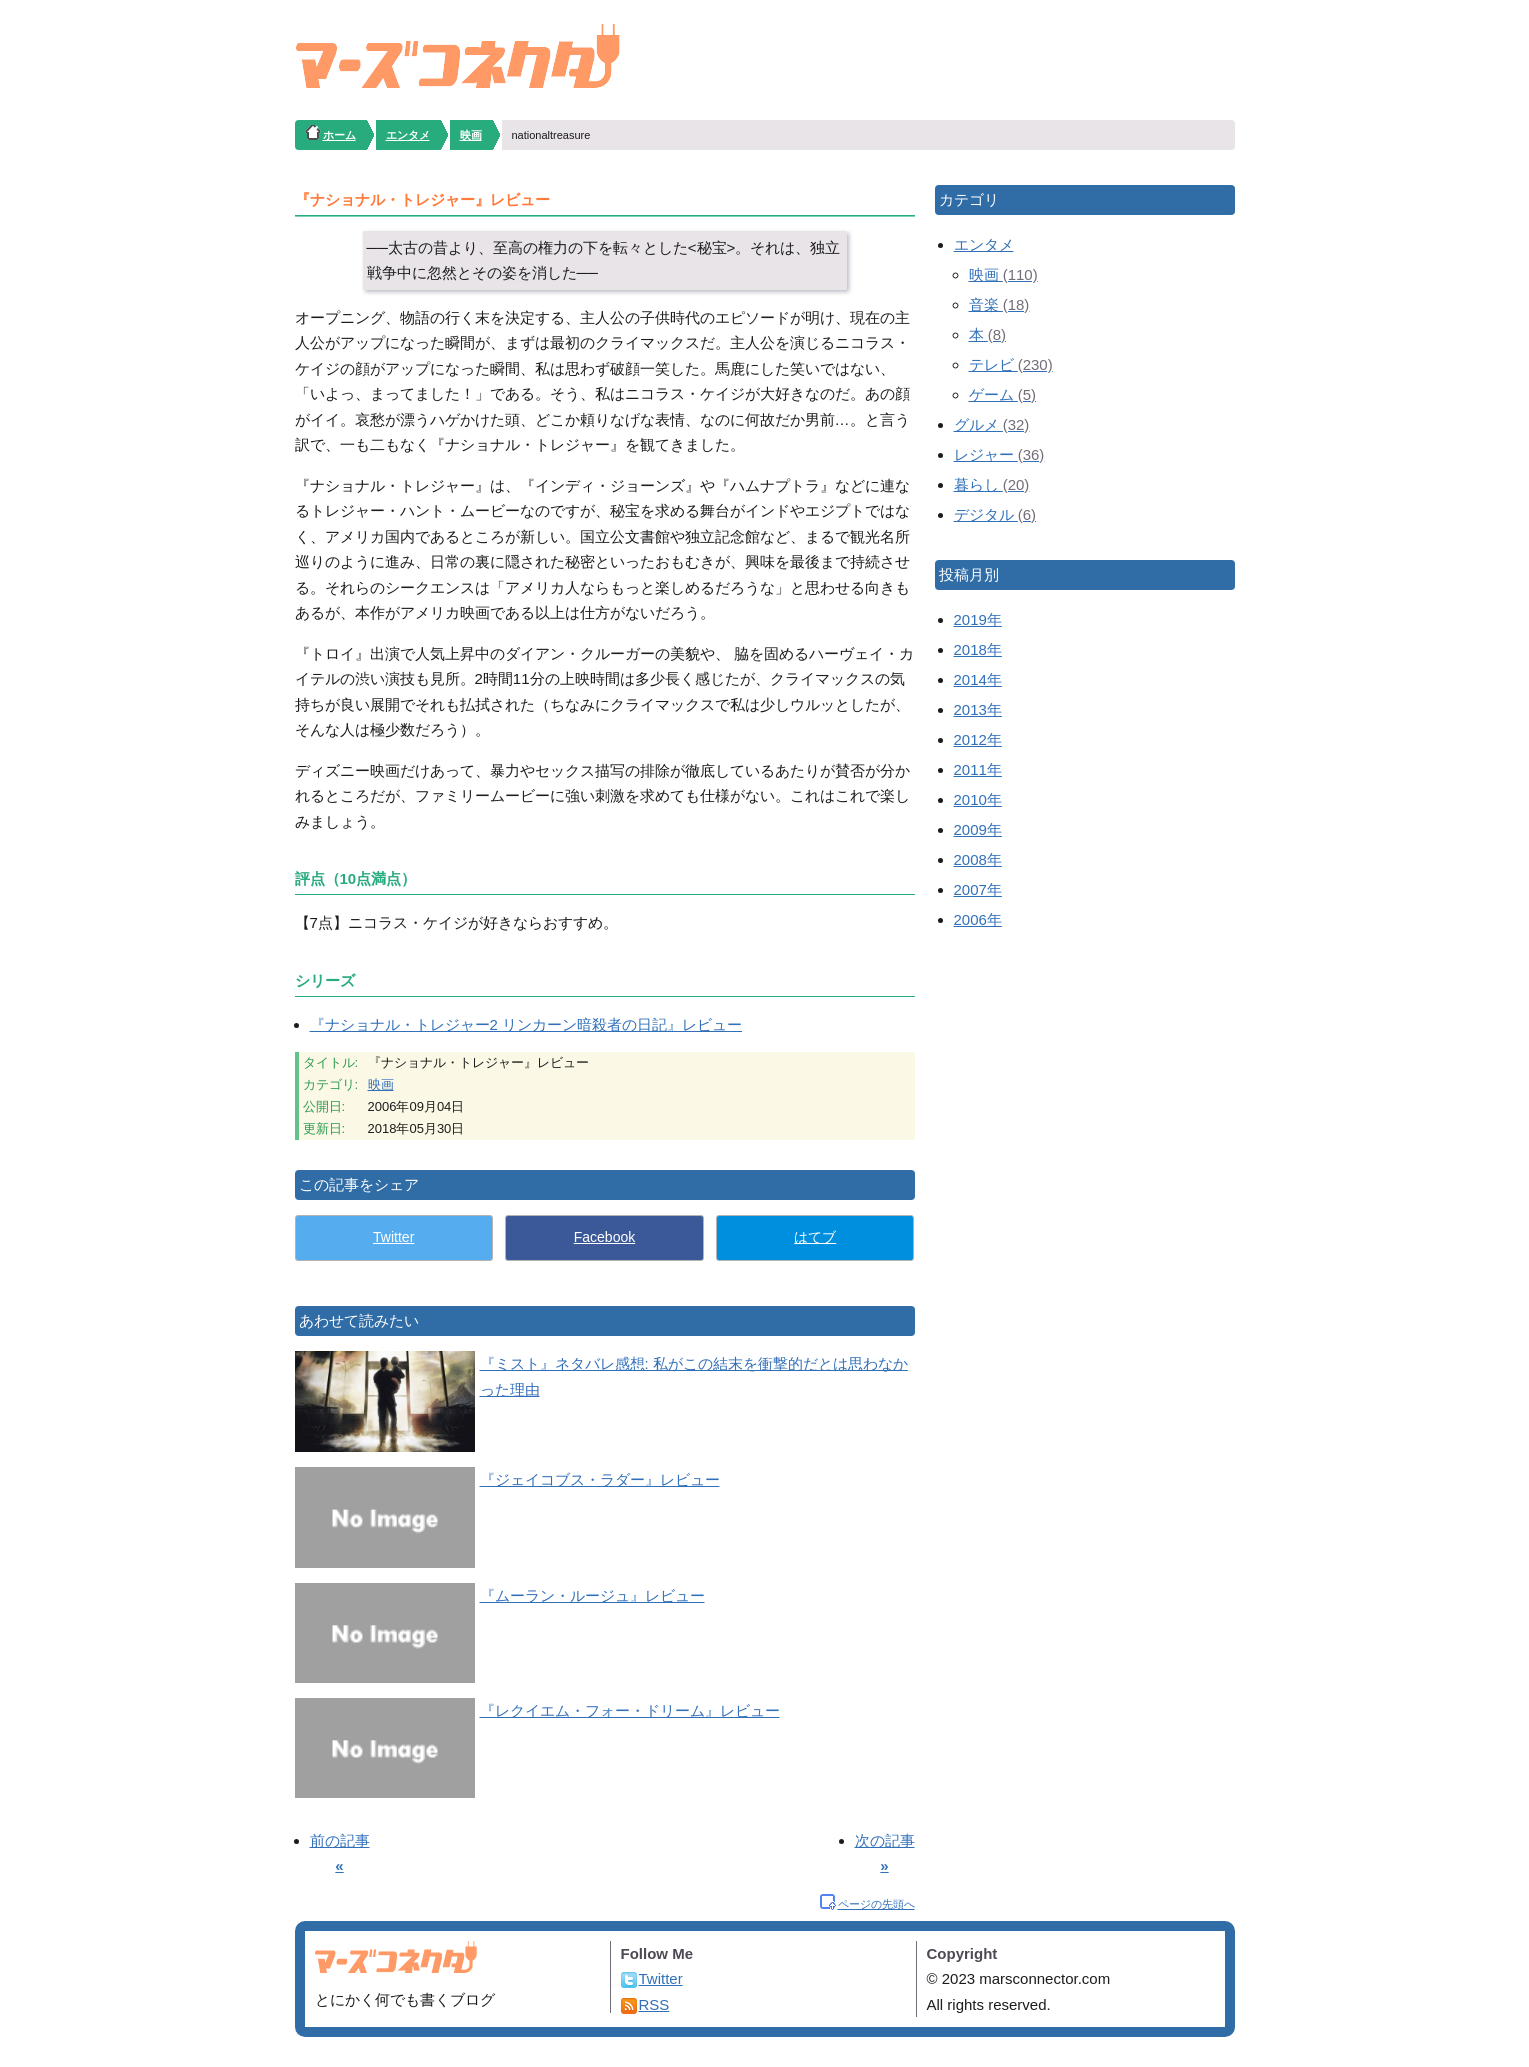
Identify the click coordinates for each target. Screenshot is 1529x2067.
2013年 (978, 709)
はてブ (815, 1237)
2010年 (978, 799)
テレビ (1011, 364)
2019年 (978, 619)
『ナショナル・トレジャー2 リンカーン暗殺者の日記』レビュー (526, 1024)
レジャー (999, 454)
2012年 (978, 739)
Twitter (393, 1237)
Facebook (604, 1237)
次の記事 (885, 1840)
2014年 (978, 679)
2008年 (978, 859)
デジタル (995, 514)
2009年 (978, 829)
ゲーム (1003, 394)
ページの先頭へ (876, 1904)
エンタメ (984, 244)
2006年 (978, 919)
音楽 (999, 304)
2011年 (978, 769)
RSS (654, 2004)
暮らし (992, 484)
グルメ (992, 424)
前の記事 (340, 1840)
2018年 (978, 649)
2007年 (978, 889)
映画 (381, 1084)
